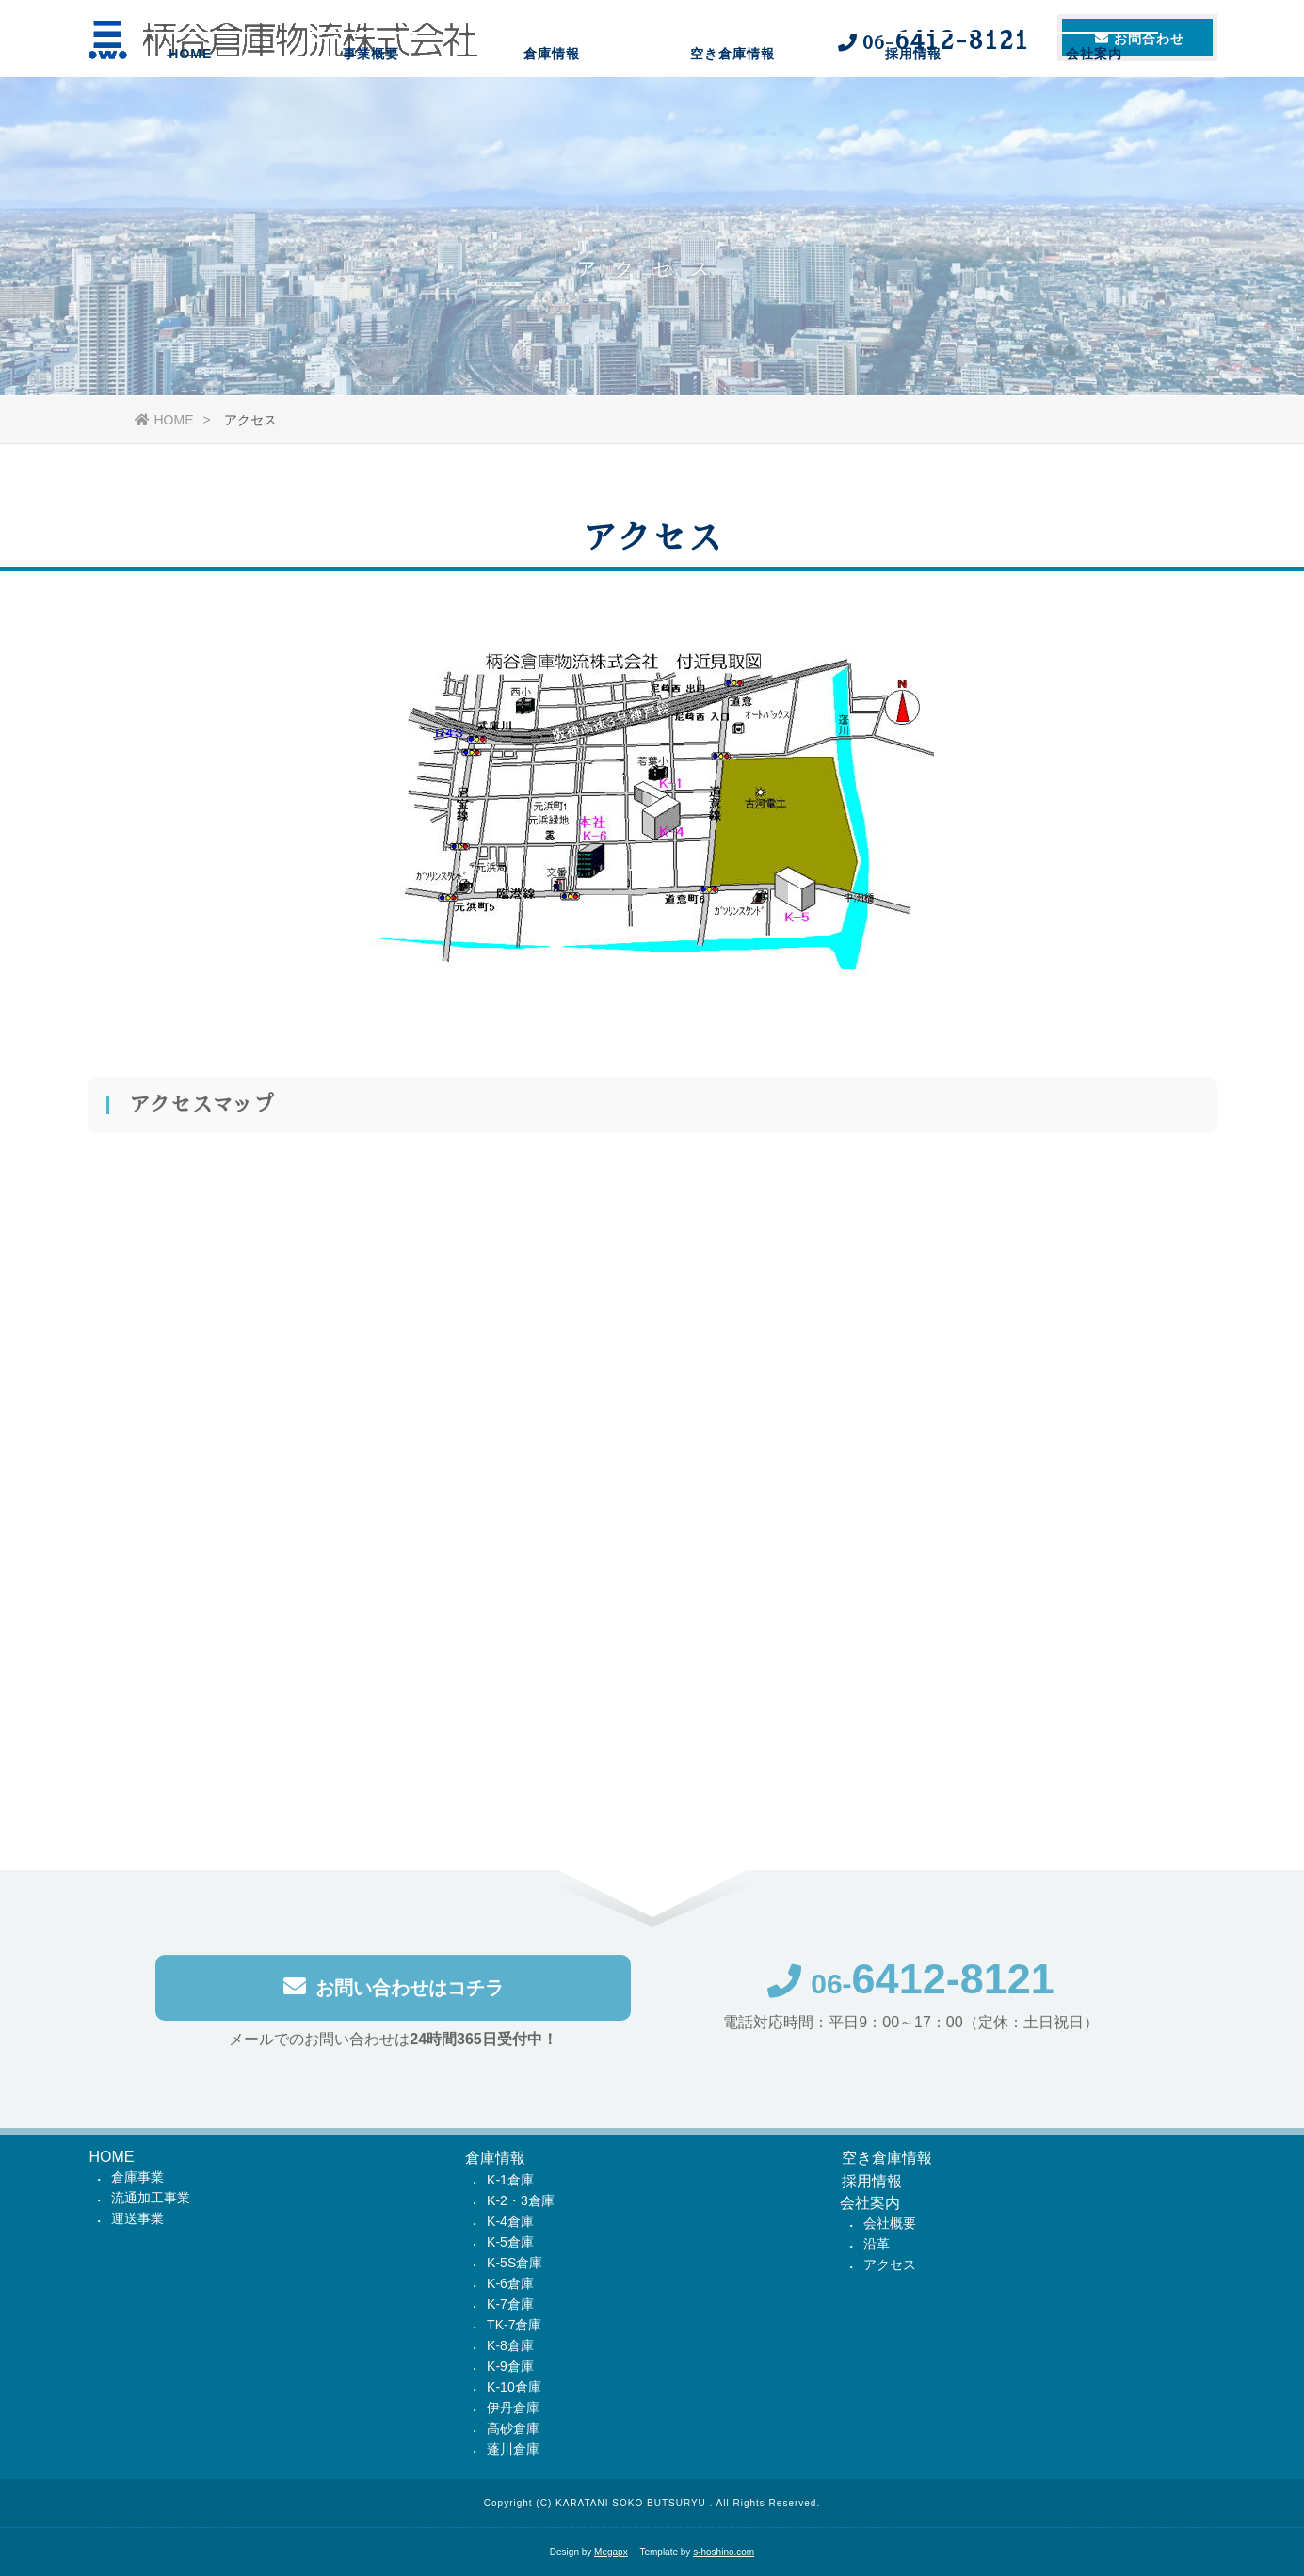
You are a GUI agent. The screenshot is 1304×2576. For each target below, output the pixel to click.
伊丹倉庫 (513, 2407)
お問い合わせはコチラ (393, 1990)
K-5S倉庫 (514, 2262)
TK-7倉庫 (514, 2324)
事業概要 (371, 108)
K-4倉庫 (510, 2221)
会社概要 (889, 2223)
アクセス (889, 2264)
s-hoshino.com (723, 2552)
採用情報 (913, 108)
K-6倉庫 (510, 2283)
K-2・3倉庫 (521, 2200)
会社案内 (1094, 108)
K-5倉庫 (510, 2241)
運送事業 (137, 2218)
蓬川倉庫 (513, 2448)
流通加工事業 (150, 2197)
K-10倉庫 (514, 2386)
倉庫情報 (551, 108)
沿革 (876, 2243)
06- (910, 1987)
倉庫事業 (137, 2176)
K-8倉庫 (510, 2345)
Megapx (611, 2552)
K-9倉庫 (510, 2366)
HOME (190, 108)
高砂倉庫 (513, 2428)
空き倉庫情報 (732, 108)
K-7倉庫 (510, 2304)
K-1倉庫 (510, 2179)
